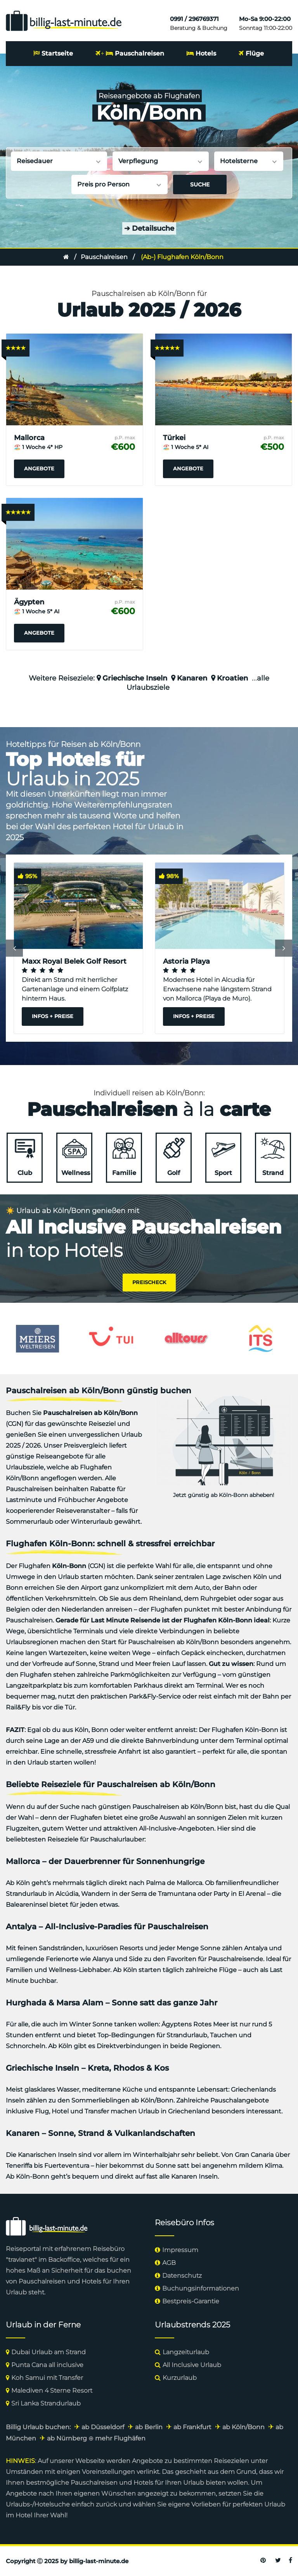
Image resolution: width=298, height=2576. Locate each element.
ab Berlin (149, 2426)
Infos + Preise (52, 1016)
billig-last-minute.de (98, 2560)
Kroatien (232, 678)
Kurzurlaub (180, 2377)
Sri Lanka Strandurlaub (46, 2403)
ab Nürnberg (67, 2438)
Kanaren (192, 678)
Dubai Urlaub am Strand (48, 2351)
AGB (169, 2262)
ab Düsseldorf (102, 2426)
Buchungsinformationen (200, 2288)
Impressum (180, 2249)
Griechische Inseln (134, 678)
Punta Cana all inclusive (47, 2364)
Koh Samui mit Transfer (47, 2377)
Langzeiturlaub (186, 2351)
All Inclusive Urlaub (192, 2364)
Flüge (255, 53)
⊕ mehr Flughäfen (117, 2438)
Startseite (57, 53)
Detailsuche (149, 228)
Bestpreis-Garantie (190, 2300)
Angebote (39, 468)
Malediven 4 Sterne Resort (51, 2390)
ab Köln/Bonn (243, 2426)
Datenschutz (182, 2275)
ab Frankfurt (192, 2426)
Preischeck (149, 1282)
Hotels (206, 53)
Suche (200, 184)
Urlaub (16, 2292)
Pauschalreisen (139, 53)
